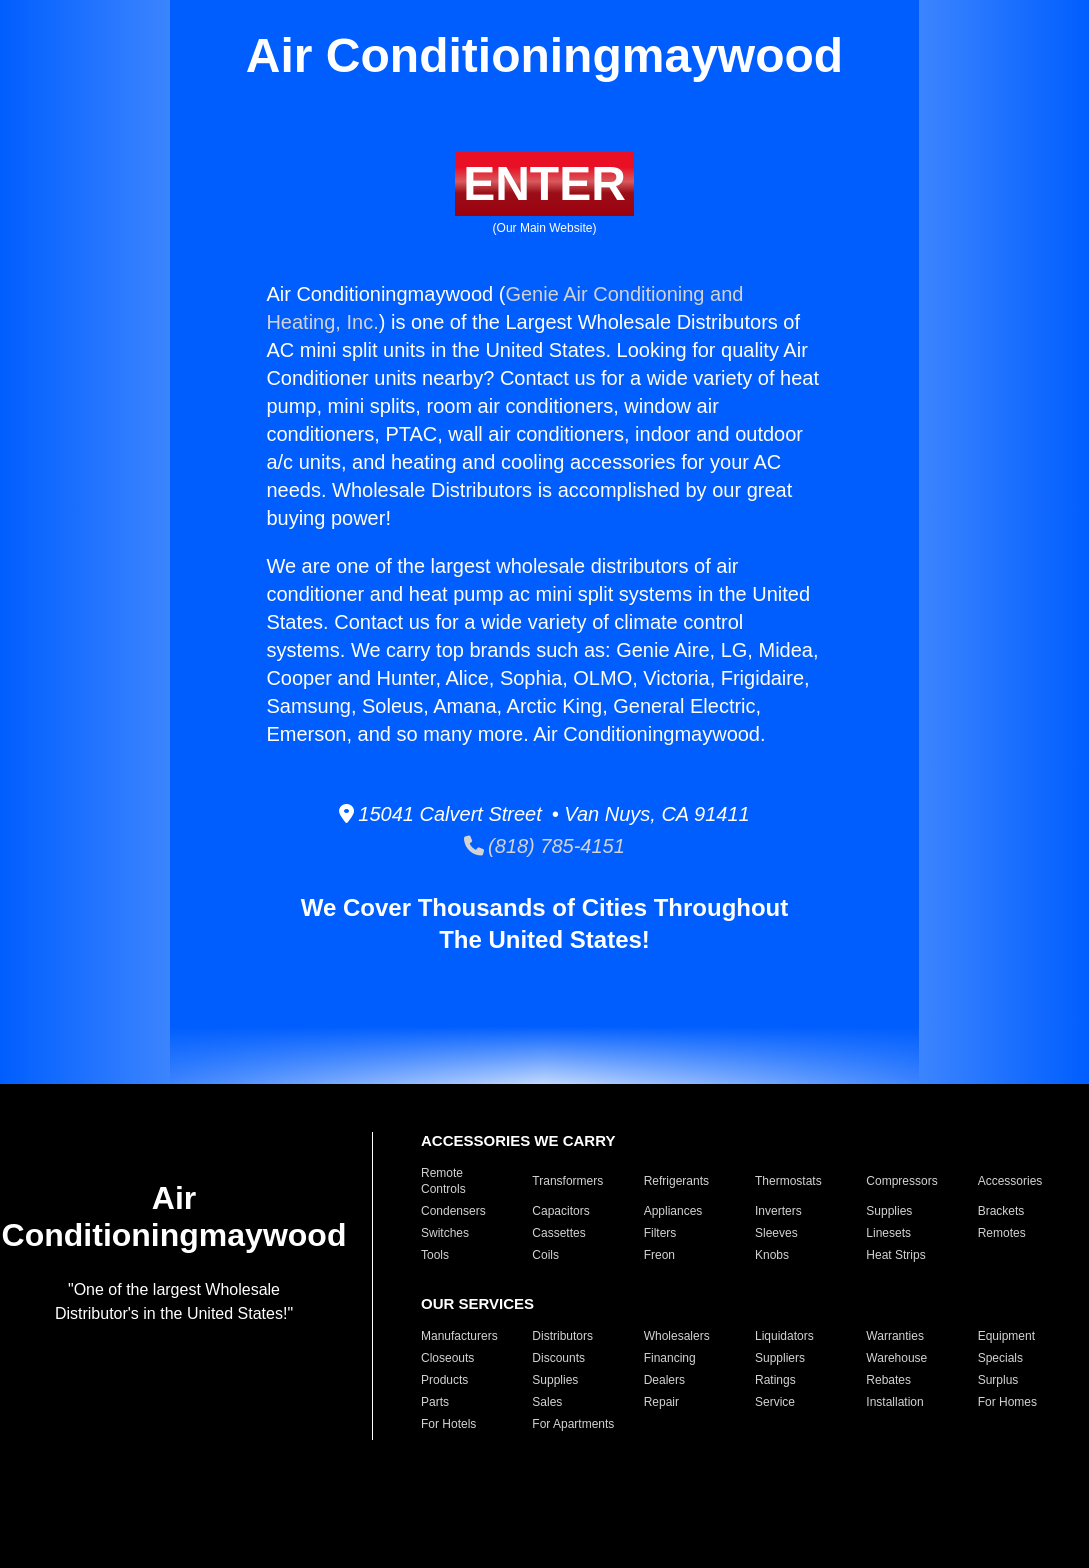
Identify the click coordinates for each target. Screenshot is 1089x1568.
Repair (661, 1402)
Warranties (895, 1336)
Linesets (888, 1233)
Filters (660, 1233)
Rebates (888, 1380)
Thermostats (788, 1181)
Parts (435, 1402)
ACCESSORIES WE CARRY (518, 1140)
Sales (547, 1402)
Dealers (664, 1380)
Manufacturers (459, 1336)
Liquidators (784, 1336)
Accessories (1010, 1181)
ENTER (544, 183)
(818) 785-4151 (544, 846)
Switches (445, 1233)
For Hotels (448, 1424)
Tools (435, 1255)
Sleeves (776, 1233)
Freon (659, 1255)
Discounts (558, 1358)
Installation (894, 1402)
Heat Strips (895, 1255)
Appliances (673, 1211)
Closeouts (447, 1358)
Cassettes (558, 1233)
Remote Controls (443, 1181)
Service (775, 1402)
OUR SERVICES (477, 1303)
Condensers (453, 1211)
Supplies (889, 1211)
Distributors (562, 1336)
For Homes (1007, 1402)
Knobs (772, 1255)
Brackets (1001, 1211)
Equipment (1006, 1336)
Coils (545, 1255)
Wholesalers (677, 1336)
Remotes (1002, 1233)
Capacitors (560, 1211)
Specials (1000, 1358)
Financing (670, 1358)
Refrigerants (676, 1181)
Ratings (775, 1380)
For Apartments (573, 1424)
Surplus (998, 1380)
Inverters (778, 1211)
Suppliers (780, 1358)
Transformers (567, 1181)
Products (444, 1380)
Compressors (901, 1181)
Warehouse (896, 1358)
